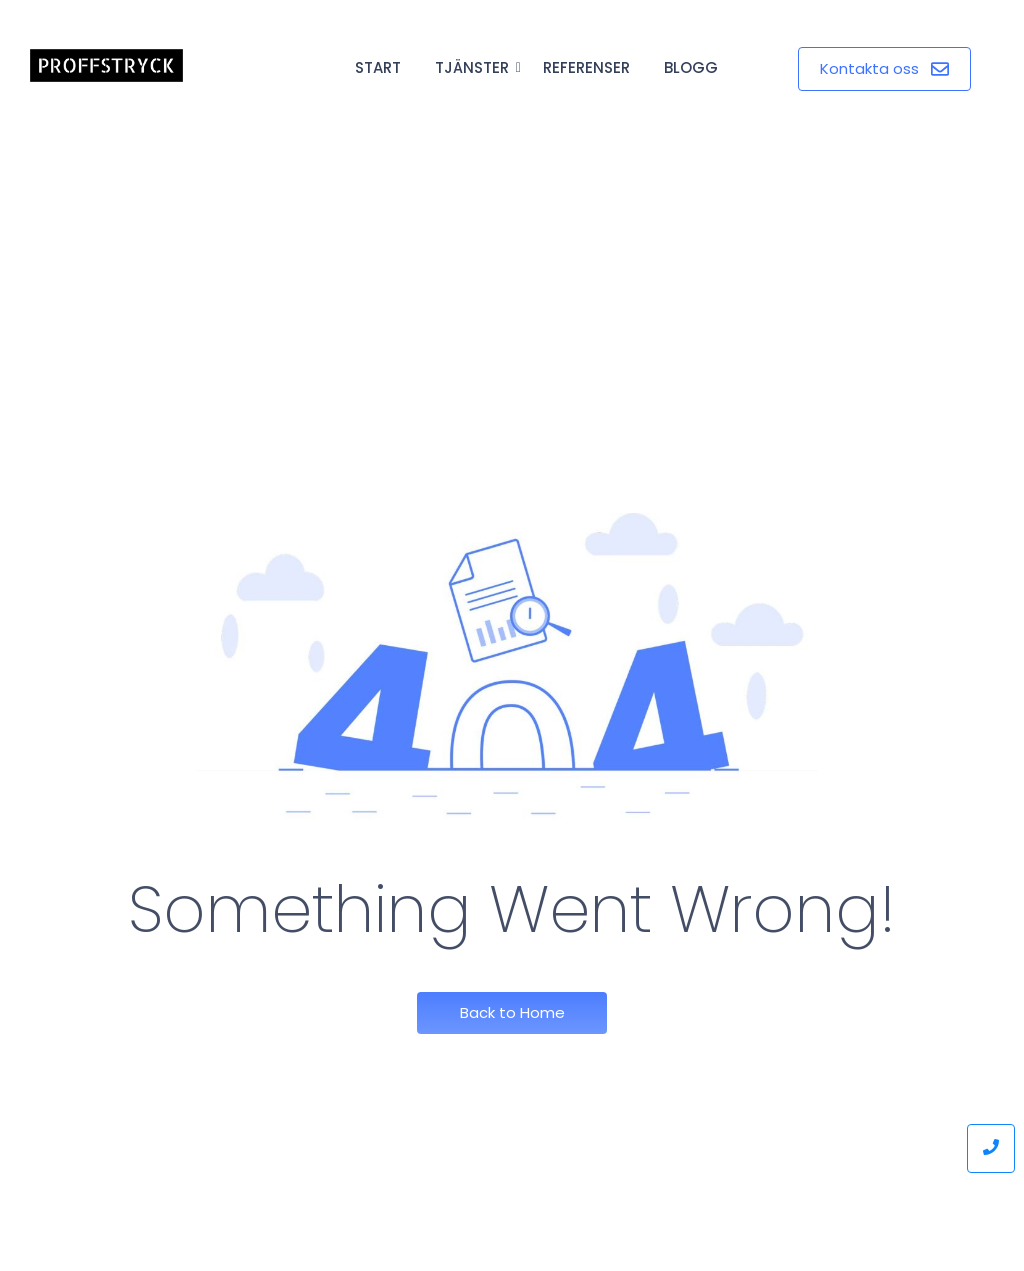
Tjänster (475, 67)
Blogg (691, 67)
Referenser (586, 67)
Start (378, 67)
